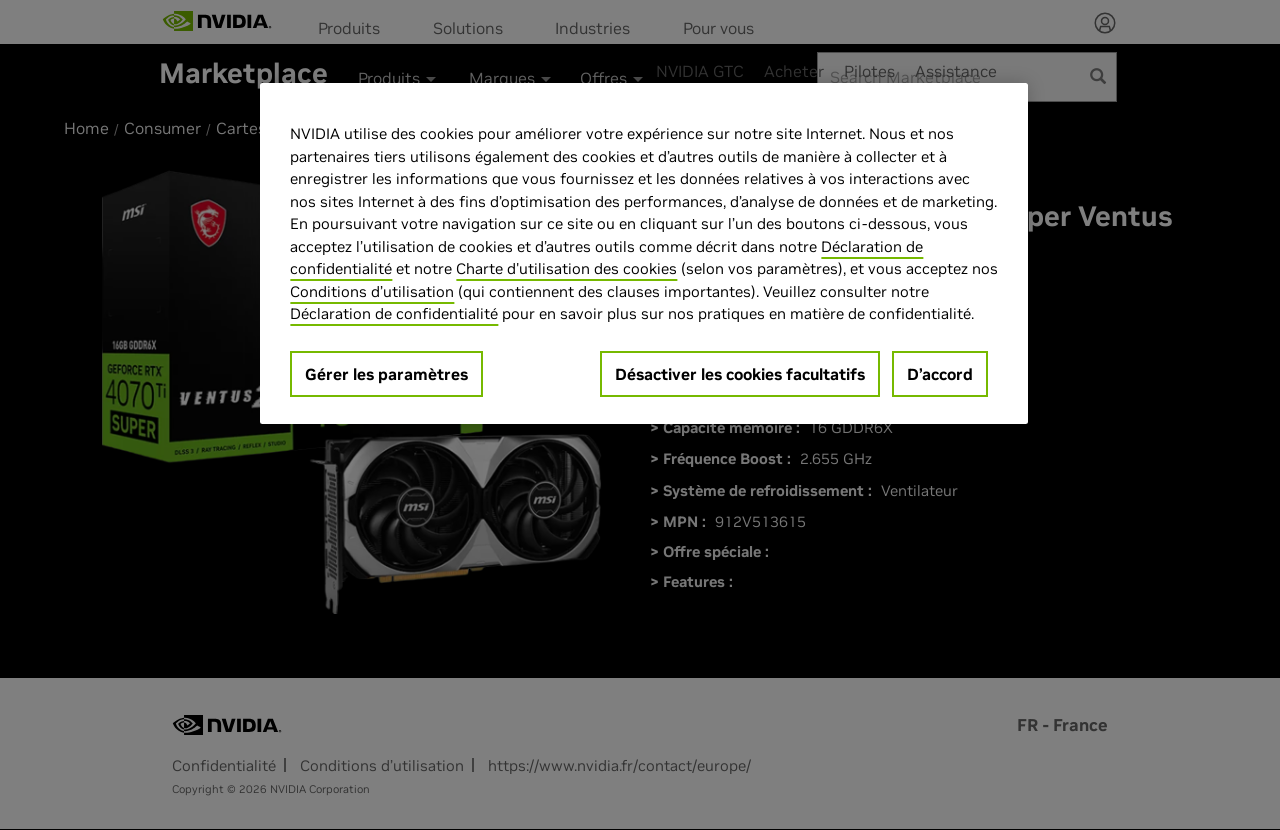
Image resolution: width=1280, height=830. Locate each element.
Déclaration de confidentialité (394, 313)
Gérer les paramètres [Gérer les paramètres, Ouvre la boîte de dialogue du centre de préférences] (386, 374)
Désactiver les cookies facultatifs (740, 374)
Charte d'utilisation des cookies (566, 268)
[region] (644, 253)
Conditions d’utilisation (372, 291)
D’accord (940, 374)
